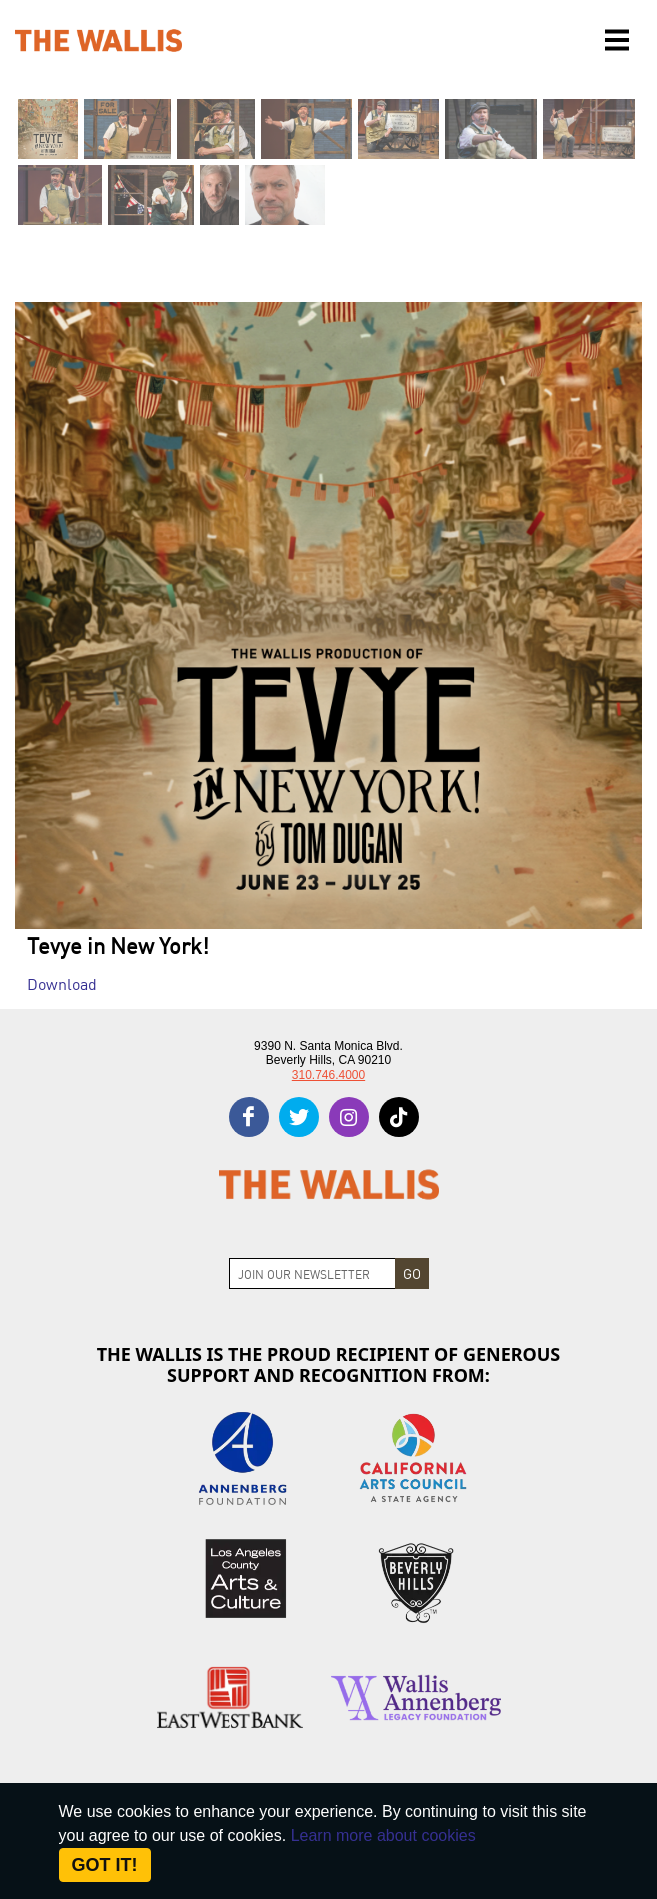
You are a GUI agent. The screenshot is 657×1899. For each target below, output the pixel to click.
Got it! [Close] (105, 1865)
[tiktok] (399, 1117)
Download (62, 983)
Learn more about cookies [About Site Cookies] (383, 1835)
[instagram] (349, 1117)
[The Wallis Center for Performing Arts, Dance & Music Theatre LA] (98, 40)
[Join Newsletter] (312, 1273)
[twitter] (299, 1117)
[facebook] (249, 1117)
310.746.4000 (328, 1075)
